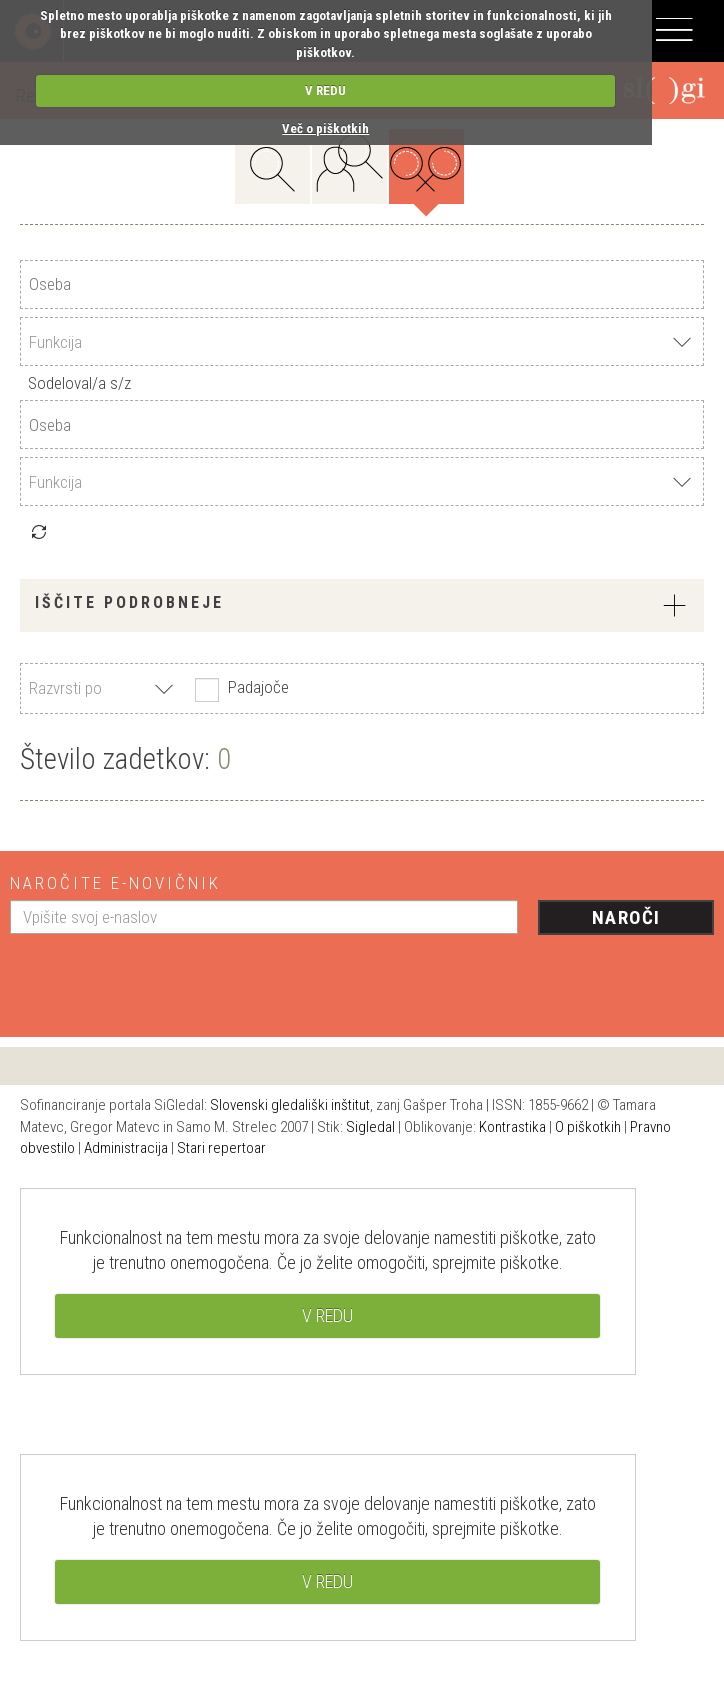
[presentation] (162, 978)
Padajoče (239, 689)
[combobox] (362, 341)
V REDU (325, 90)
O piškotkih (588, 1127)
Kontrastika (512, 1127)
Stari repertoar (221, 1148)
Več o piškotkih (325, 128)
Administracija (126, 1148)
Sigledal (370, 1127)
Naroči (626, 917)
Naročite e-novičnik (115, 883)
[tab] (362, 605)
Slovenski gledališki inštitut (290, 1105)
